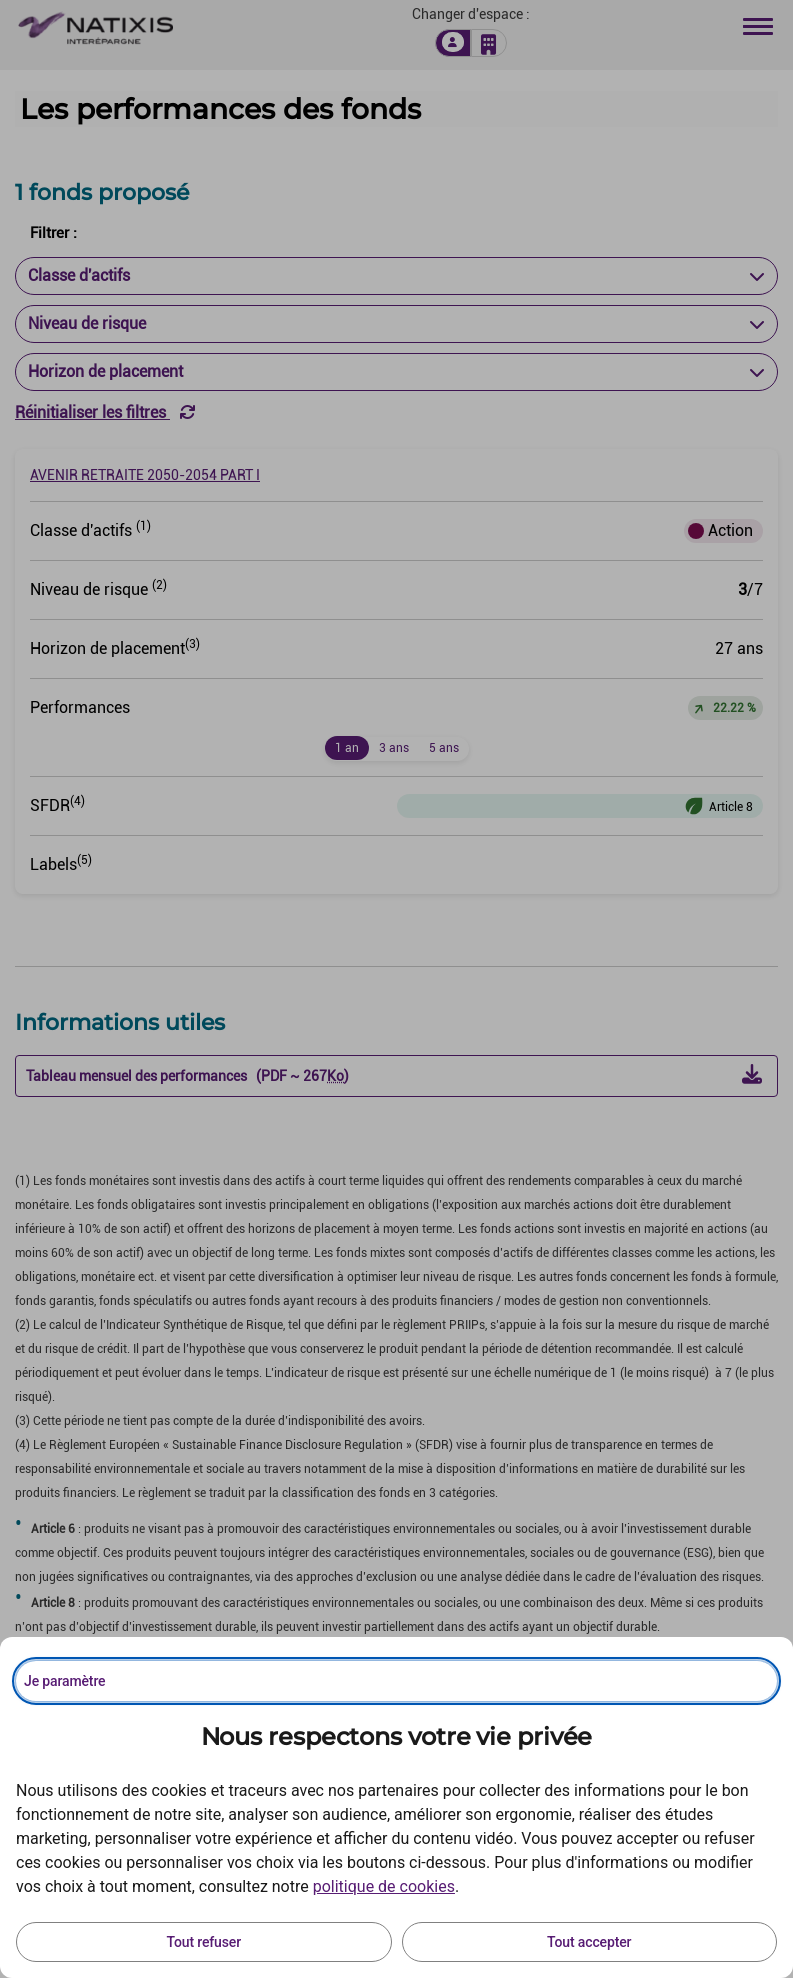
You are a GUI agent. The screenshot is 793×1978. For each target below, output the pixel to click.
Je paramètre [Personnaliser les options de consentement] (64, 1681)
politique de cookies (384, 1886)
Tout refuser (204, 1942)
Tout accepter (589, 1942)
